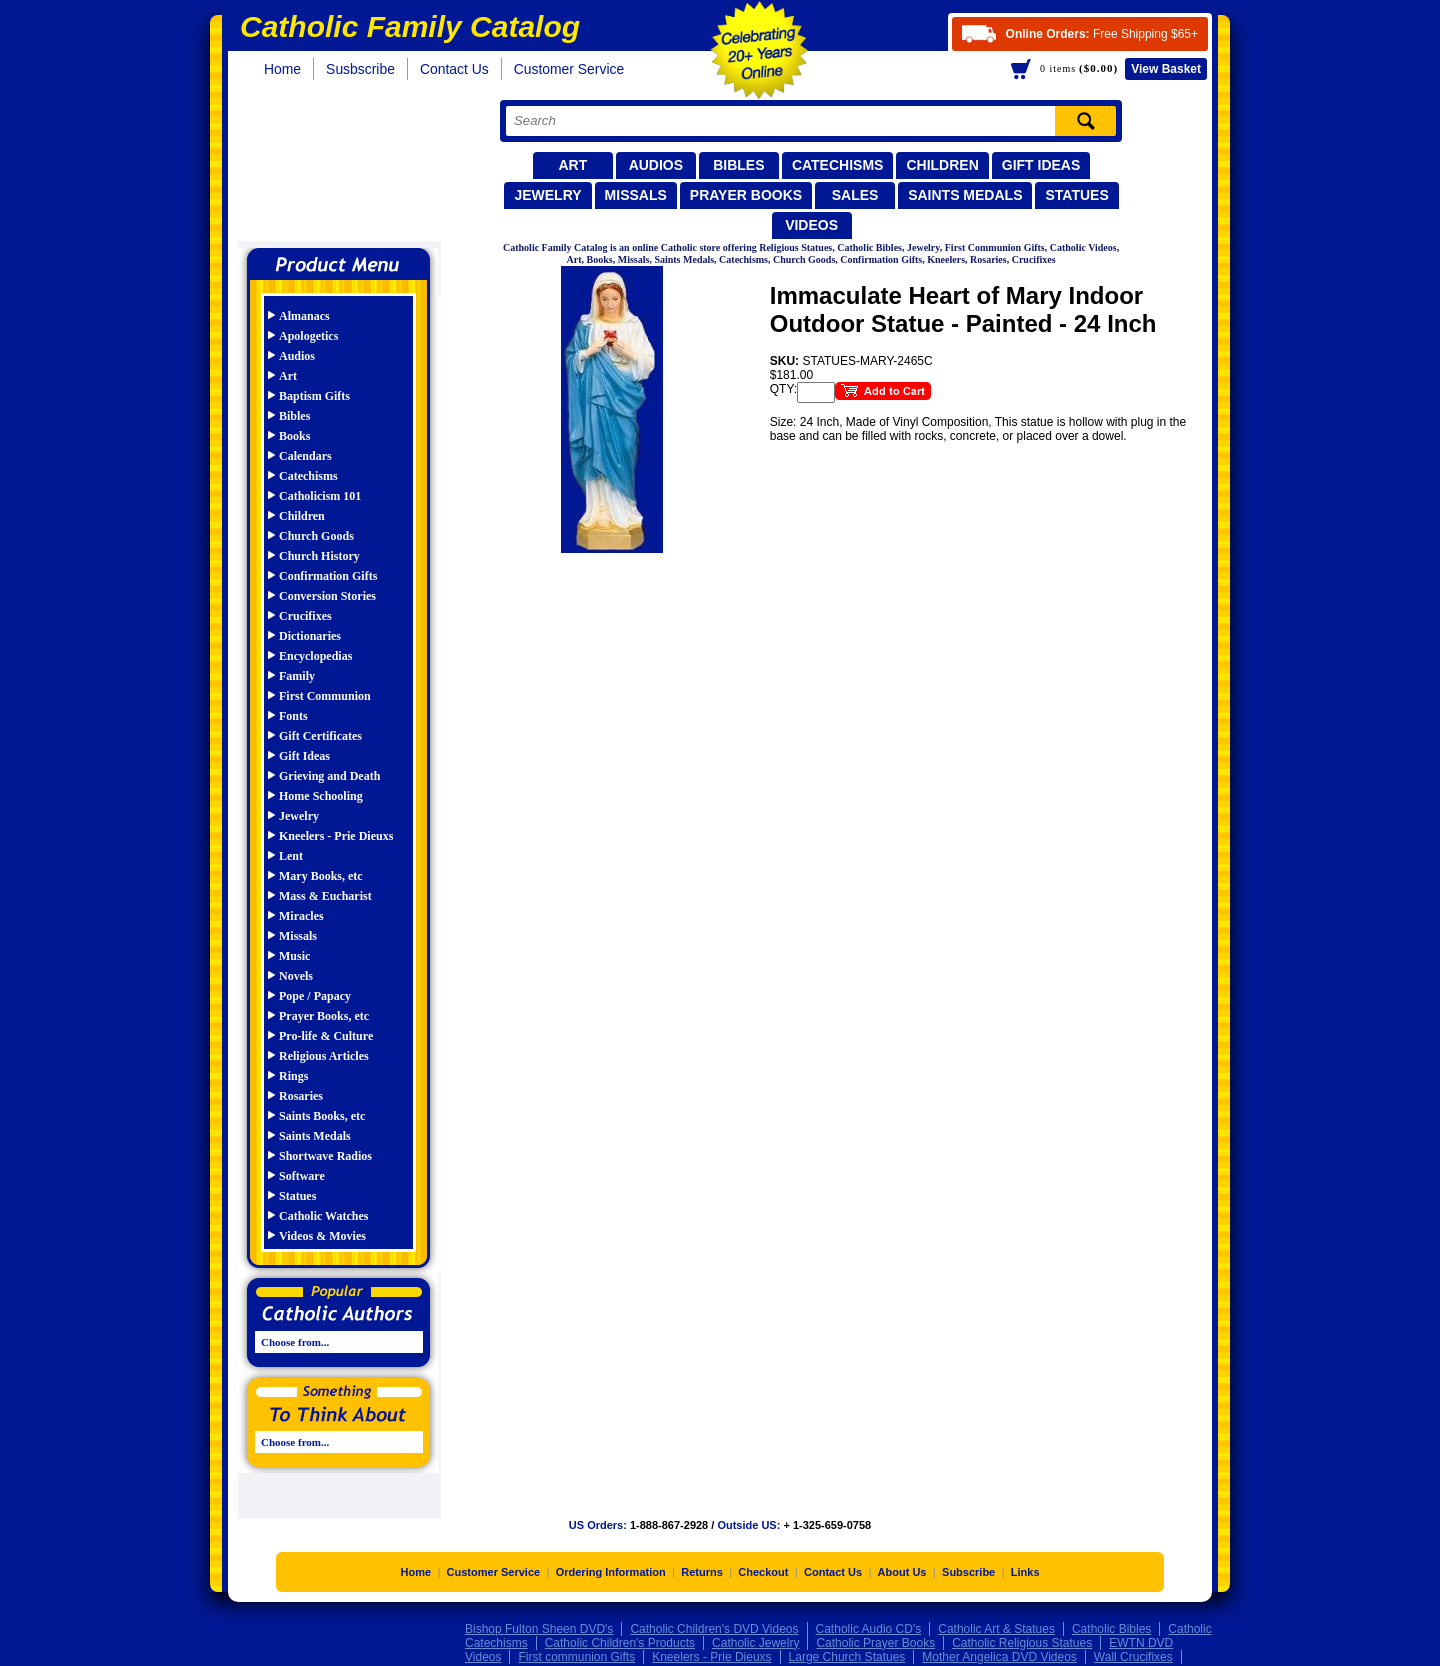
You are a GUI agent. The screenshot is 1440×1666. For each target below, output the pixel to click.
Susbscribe (360, 69)
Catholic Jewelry (755, 1645)
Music (294, 956)
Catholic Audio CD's (869, 1631)
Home (282, 69)
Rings (293, 1076)
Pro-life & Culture (326, 1036)
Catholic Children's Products (620, 1645)
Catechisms (838, 165)
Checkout (763, 1574)
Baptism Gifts (314, 396)
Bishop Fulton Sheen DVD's (539, 1631)
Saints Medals (965, 195)
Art (572, 165)
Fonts (293, 716)
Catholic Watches (323, 1216)
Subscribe (968, 1574)
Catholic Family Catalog (347, 167)
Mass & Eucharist (325, 896)
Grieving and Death (329, 776)
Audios (656, 165)
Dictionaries (310, 636)
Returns (702, 1574)
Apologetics (308, 336)
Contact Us (454, 69)
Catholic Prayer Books (875, 1645)
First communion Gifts (576, 1659)
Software (302, 1176)
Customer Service (569, 69)
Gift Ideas (1041, 165)
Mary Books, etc (321, 876)
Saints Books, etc (322, 1116)
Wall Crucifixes (1133, 1659)
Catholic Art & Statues (996, 1631)
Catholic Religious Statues (1022, 1645)
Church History (319, 556)
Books (294, 436)
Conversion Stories (327, 596)
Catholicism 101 (320, 496)
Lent (291, 856)
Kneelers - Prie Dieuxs (336, 836)
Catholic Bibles (1111, 1631)
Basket (1166, 69)
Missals (636, 195)
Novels (296, 976)
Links (1025, 1574)
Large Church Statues (847, 1659)
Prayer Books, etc (324, 1016)
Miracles (301, 916)
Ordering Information (611, 1574)
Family (297, 676)
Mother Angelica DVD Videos (999, 1659)
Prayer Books (746, 195)
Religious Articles (324, 1056)
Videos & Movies (322, 1236)
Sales (855, 195)
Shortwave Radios (325, 1156)
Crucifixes (305, 616)
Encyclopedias (315, 656)
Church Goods (316, 536)
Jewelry (547, 195)
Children (942, 165)
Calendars (305, 456)
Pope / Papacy (315, 996)
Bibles (738, 165)
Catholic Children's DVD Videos (714, 1631)
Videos (811, 225)
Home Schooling (321, 796)
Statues (1076, 195)
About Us (902, 1574)
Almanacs (304, 316)
